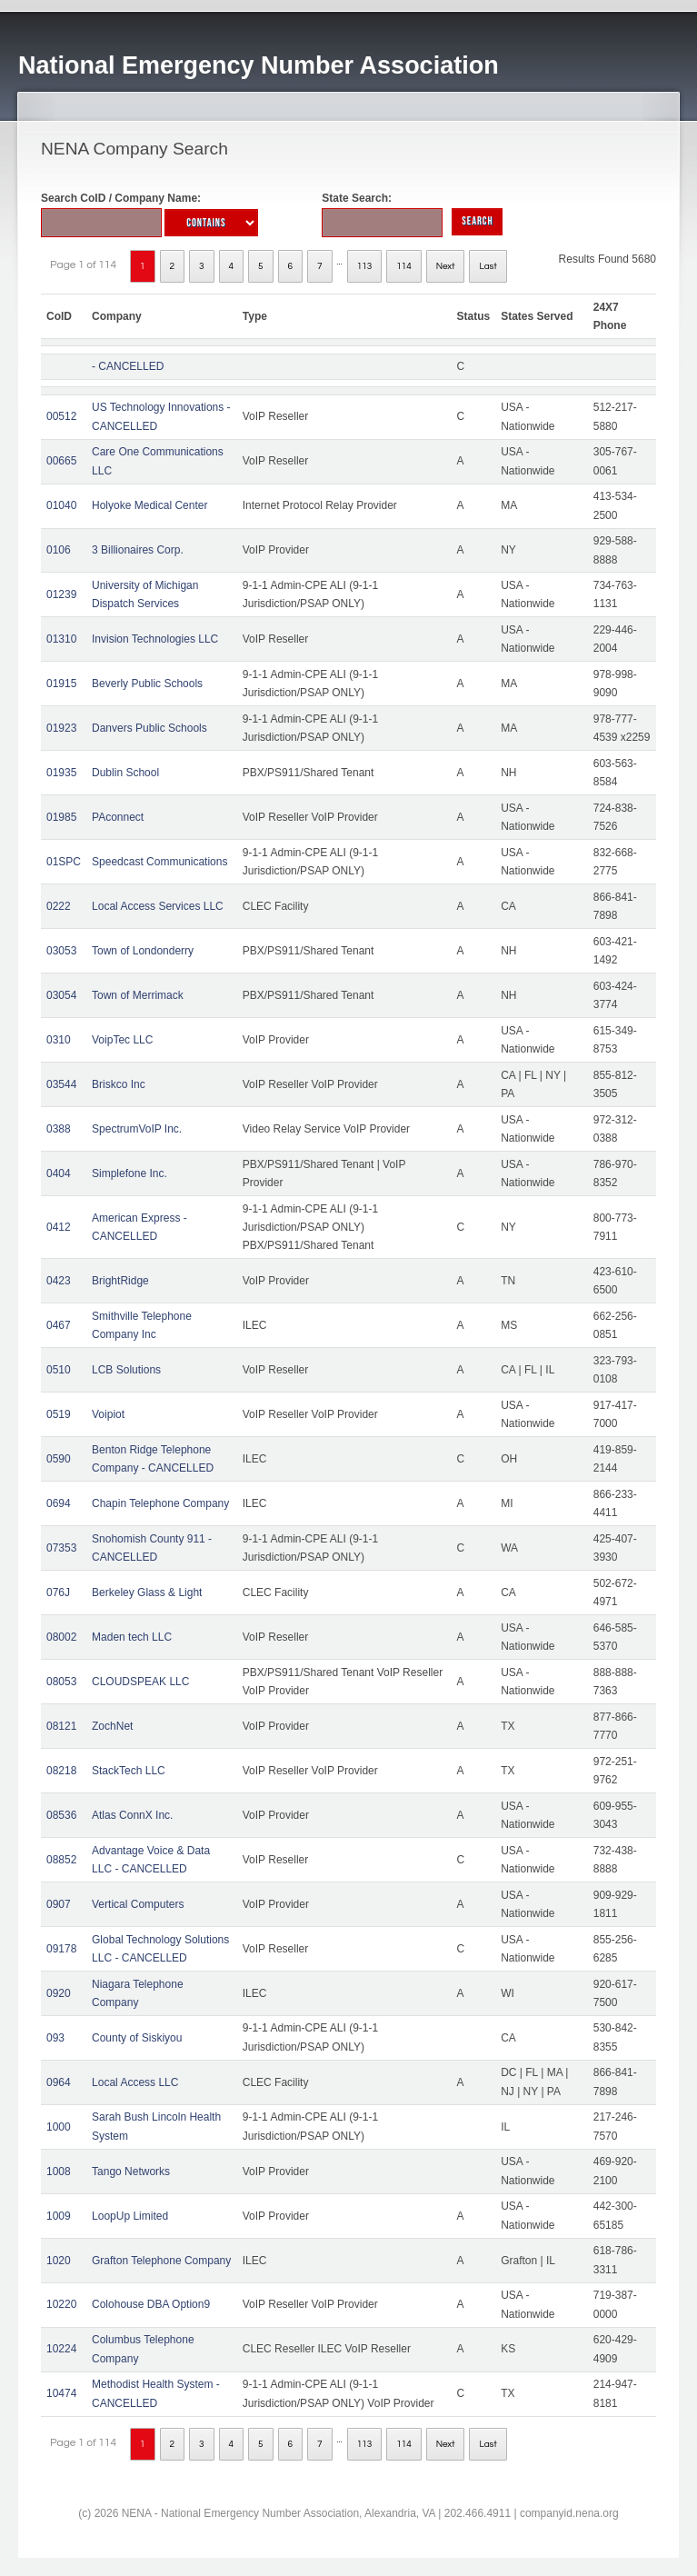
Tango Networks (131, 2171)
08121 (61, 1726)
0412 (58, 1227)
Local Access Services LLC (158, 906)
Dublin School (125, 772)
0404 (58, 1173)
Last (487, 266)
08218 (61, 1770)
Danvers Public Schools (149, 728)
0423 (58, 1280)
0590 (58, 1459)
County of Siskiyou (137, 2038)
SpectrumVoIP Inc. (137, 1129)
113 (365, 266)
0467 (58, 1325)
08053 (61, 1681)
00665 (61, 460)
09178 (61, 1948)
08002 (61, 1637)
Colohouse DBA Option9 (151, 2304)
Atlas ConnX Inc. (132, 1815)
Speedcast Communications (159, 861)
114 (404, 266)
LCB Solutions (126, 1369)
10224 (61, 2348)
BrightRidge (120, 1280)
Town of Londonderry (143, 950)
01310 (61, 639)
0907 (58, 1904)
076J (58, 1592)
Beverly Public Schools (147, 683)
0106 (58, 550)
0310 (58, 1039)
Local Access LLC (135, 2082)
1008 (58, 2171)
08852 (61, 1859)
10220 (61, 2304)
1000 (58, 2127)
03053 (61, 950)
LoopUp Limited (130, 2216)
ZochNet (112, 1726)
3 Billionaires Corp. (138, 550)
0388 (58, 1129)
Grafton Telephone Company (161, 2260)
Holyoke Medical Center (149, 505)
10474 (61, 2393)
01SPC (63, 861)
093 (55, 2038)
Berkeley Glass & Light (147, 1592)
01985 (61, 817)
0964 (58, 2082)
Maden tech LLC (132, 1637)
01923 (61, 728)
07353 (61, 1548)
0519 (58, 1414)
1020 (58, 2260)
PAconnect (118, 817)
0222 (58, 906)
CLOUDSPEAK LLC (140, 1681)
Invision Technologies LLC (155, 639)
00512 (61, 416)
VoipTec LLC (122, 1039)
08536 (61, 1815)
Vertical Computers (138, 1904)
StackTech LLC (128, 1770)
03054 (61, 995)
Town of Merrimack (138, 995)
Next (445, 266)
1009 (58, 2216)
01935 (61, 772)
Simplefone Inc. (129, 1173)
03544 (61, 1084)
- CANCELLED (128, 366)
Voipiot (108, 1414)
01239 (61, 594)
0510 (58, 1369)
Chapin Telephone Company (160, 1503)
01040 (61, 505)
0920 (58, 1993)
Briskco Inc (118, 1084)
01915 (61, 683)
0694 (58, 1503)
